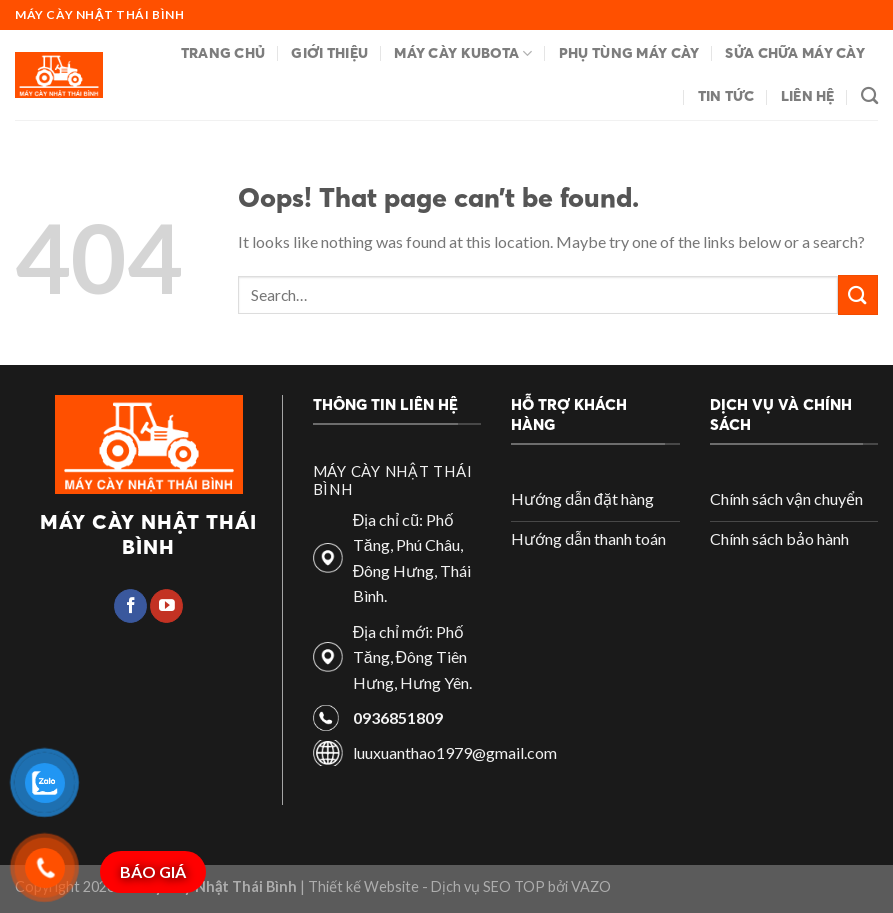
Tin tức (726, 96)
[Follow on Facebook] (130, 606)
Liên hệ (808, 96)
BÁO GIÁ (153, 871)
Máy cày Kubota (463, 53)
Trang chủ (223, 53)
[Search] (869, 96)
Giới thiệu (329, 53)
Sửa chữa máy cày (795, 53)
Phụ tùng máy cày (629, 53)
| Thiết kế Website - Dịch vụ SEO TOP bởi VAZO (454, 886)
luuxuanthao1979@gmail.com (455, 752)
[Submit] (858, 294)
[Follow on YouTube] (166, 606)
